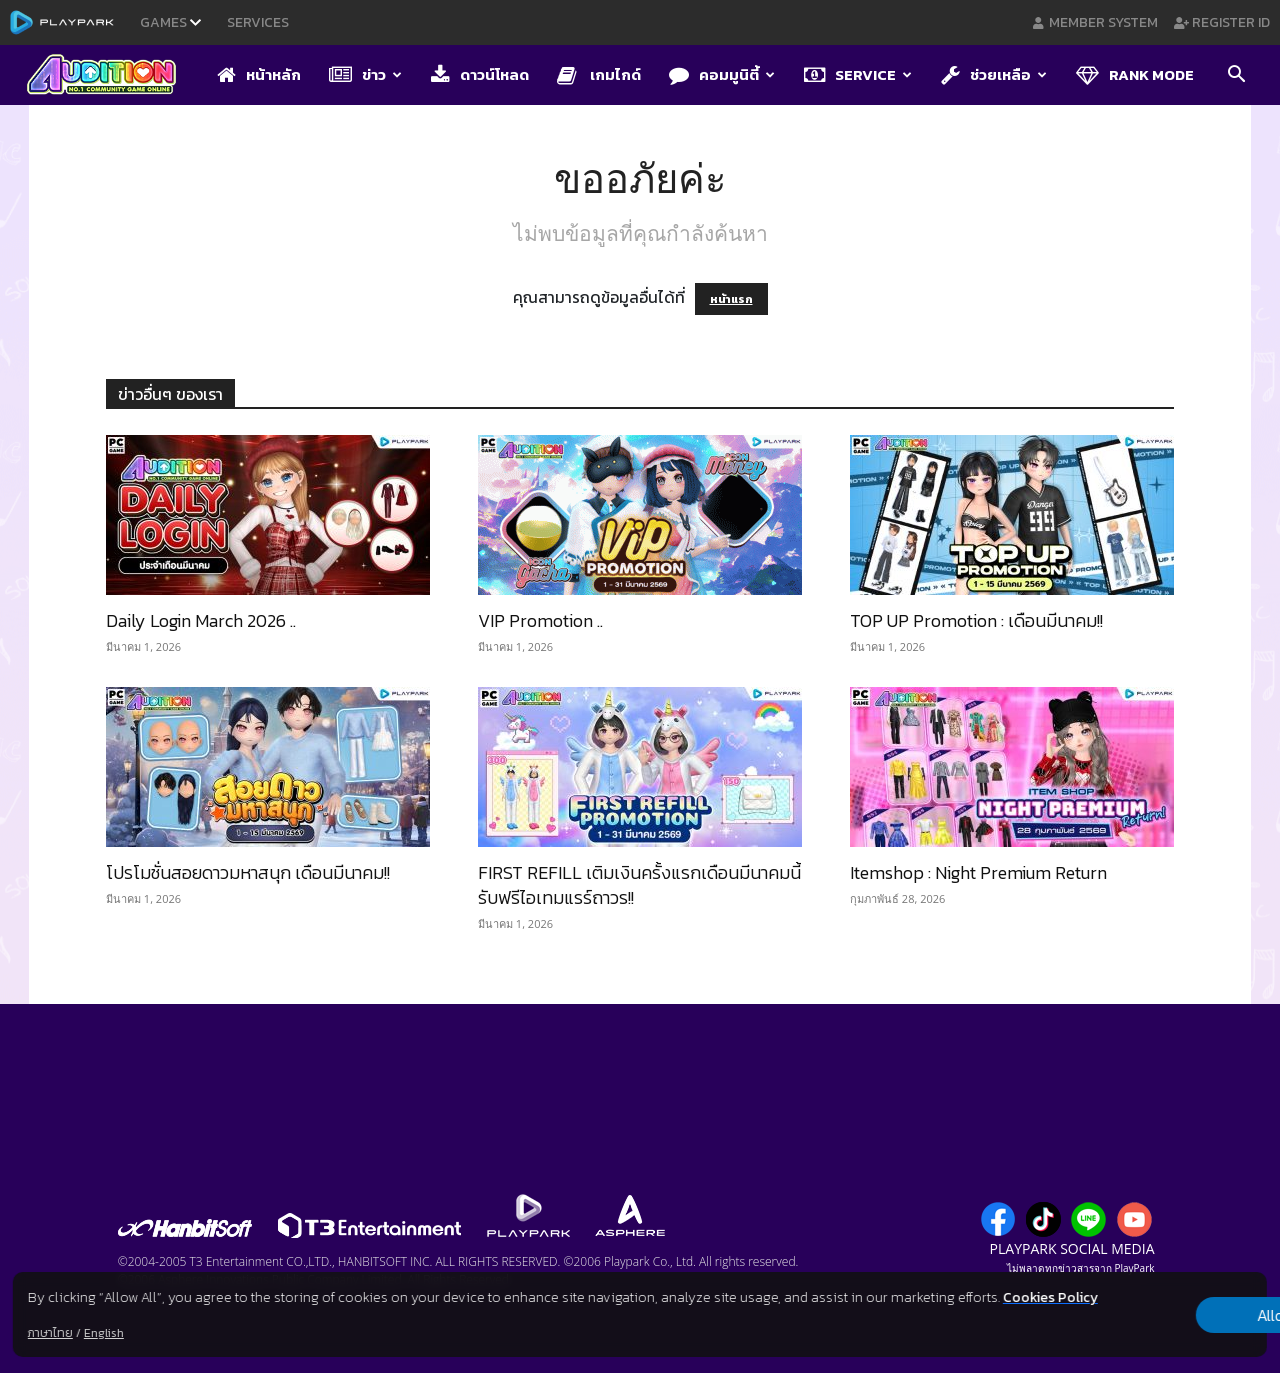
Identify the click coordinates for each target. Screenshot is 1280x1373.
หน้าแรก (731, 299)
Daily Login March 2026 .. (201, 620)
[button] (1236, 76)
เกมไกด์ (599, 74)
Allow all (1162, 1304)
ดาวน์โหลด (480, 74)
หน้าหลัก (259, 74)
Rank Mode (1135, 74)
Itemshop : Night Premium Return (978, 872)
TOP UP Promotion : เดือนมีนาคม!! (976, 620)
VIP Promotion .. (540, 620)
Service (858, 74)
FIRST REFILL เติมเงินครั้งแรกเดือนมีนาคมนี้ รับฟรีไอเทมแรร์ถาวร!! (639, 885)
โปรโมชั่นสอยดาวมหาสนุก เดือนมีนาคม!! (248, 872)
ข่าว (365, 74)
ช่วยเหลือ (994, 74)
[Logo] (111, 76)
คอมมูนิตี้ (722, 74)
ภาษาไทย (50, 1333)
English (104, 1333)
